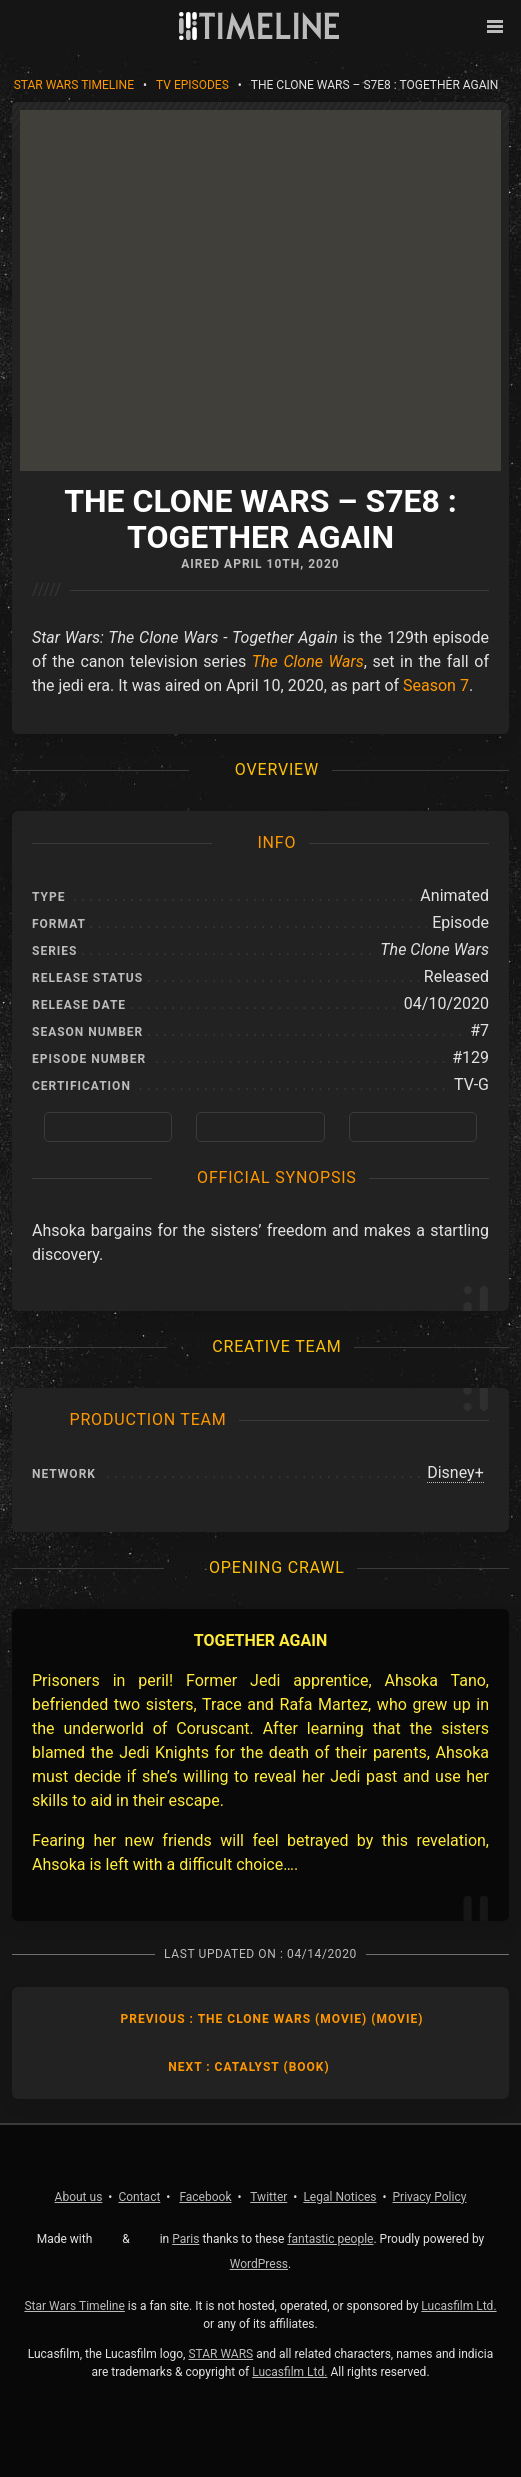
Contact (139, 2197)
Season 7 (436, 685)
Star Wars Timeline (74, 85)
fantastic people (330, 2239)
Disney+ (455, 1472)
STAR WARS (220, 2354)
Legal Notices (339, 2197)
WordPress (259, 2264)
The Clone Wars (308, 661)
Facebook (205, 2197)
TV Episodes (192, 85)
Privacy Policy (430, 2197)
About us (79, 2197)
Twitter (268, 2197)
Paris (185, 2239)
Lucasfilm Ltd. (458, 2306)
